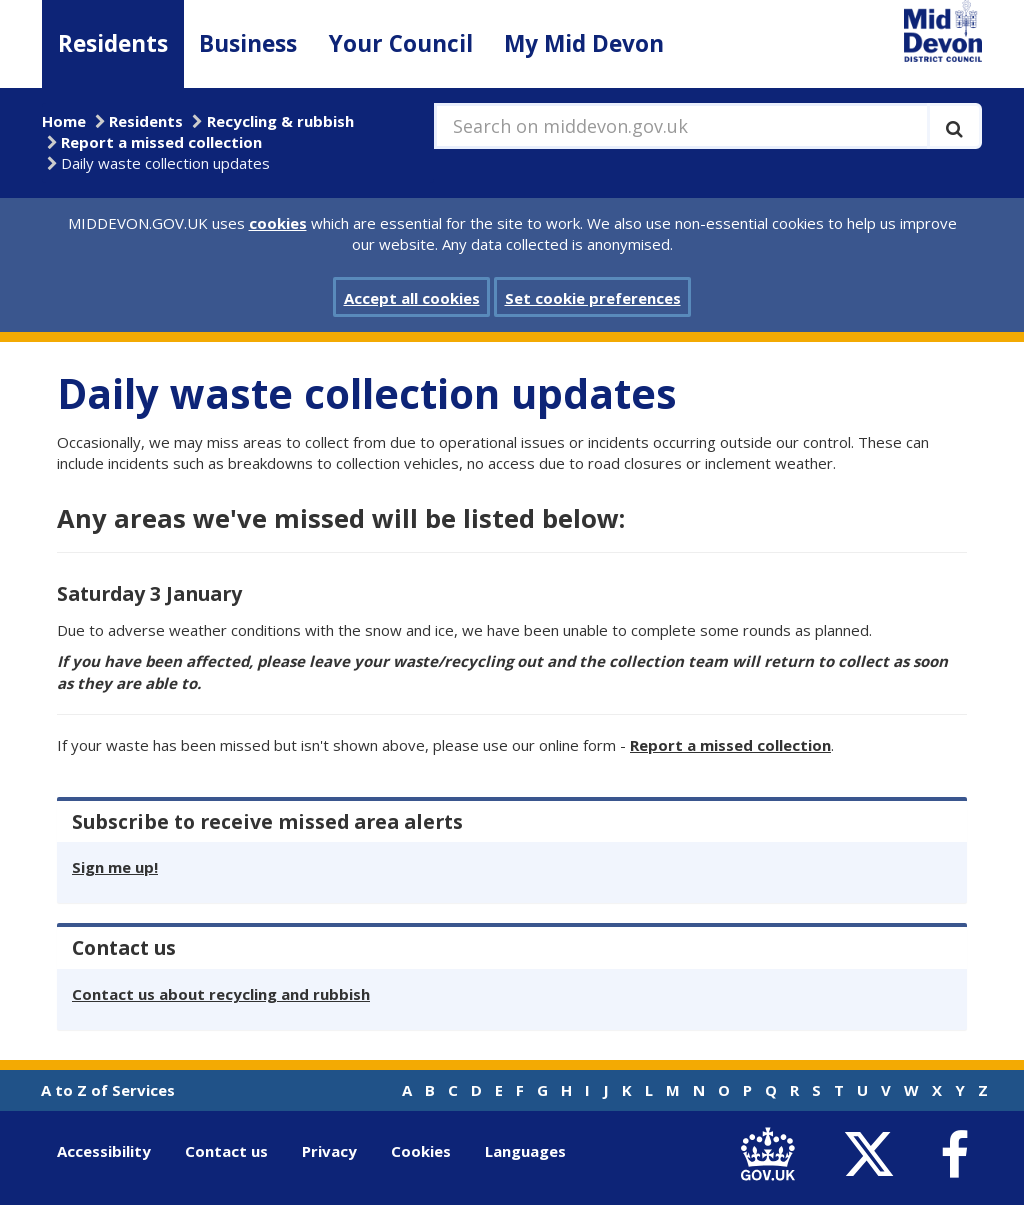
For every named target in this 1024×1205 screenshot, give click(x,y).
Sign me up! (115, 867)
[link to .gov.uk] (772, 1155)
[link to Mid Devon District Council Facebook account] (954, 1155)
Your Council (401, 43)
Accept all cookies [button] (412, 298)
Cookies (421, 1151)
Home (64, 121)
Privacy (329, 1151)
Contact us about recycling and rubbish (221, 994)
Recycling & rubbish (280, 121)
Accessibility (104, 1151)
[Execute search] (954, 126)
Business (248, 43)
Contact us (226, 1151)
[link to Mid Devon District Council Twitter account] (873, 1155)
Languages (525, 1151)
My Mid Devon (584, 43)
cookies (278, 223)
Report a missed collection (161, 142)
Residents (113, 43)
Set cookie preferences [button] (593, 298)
